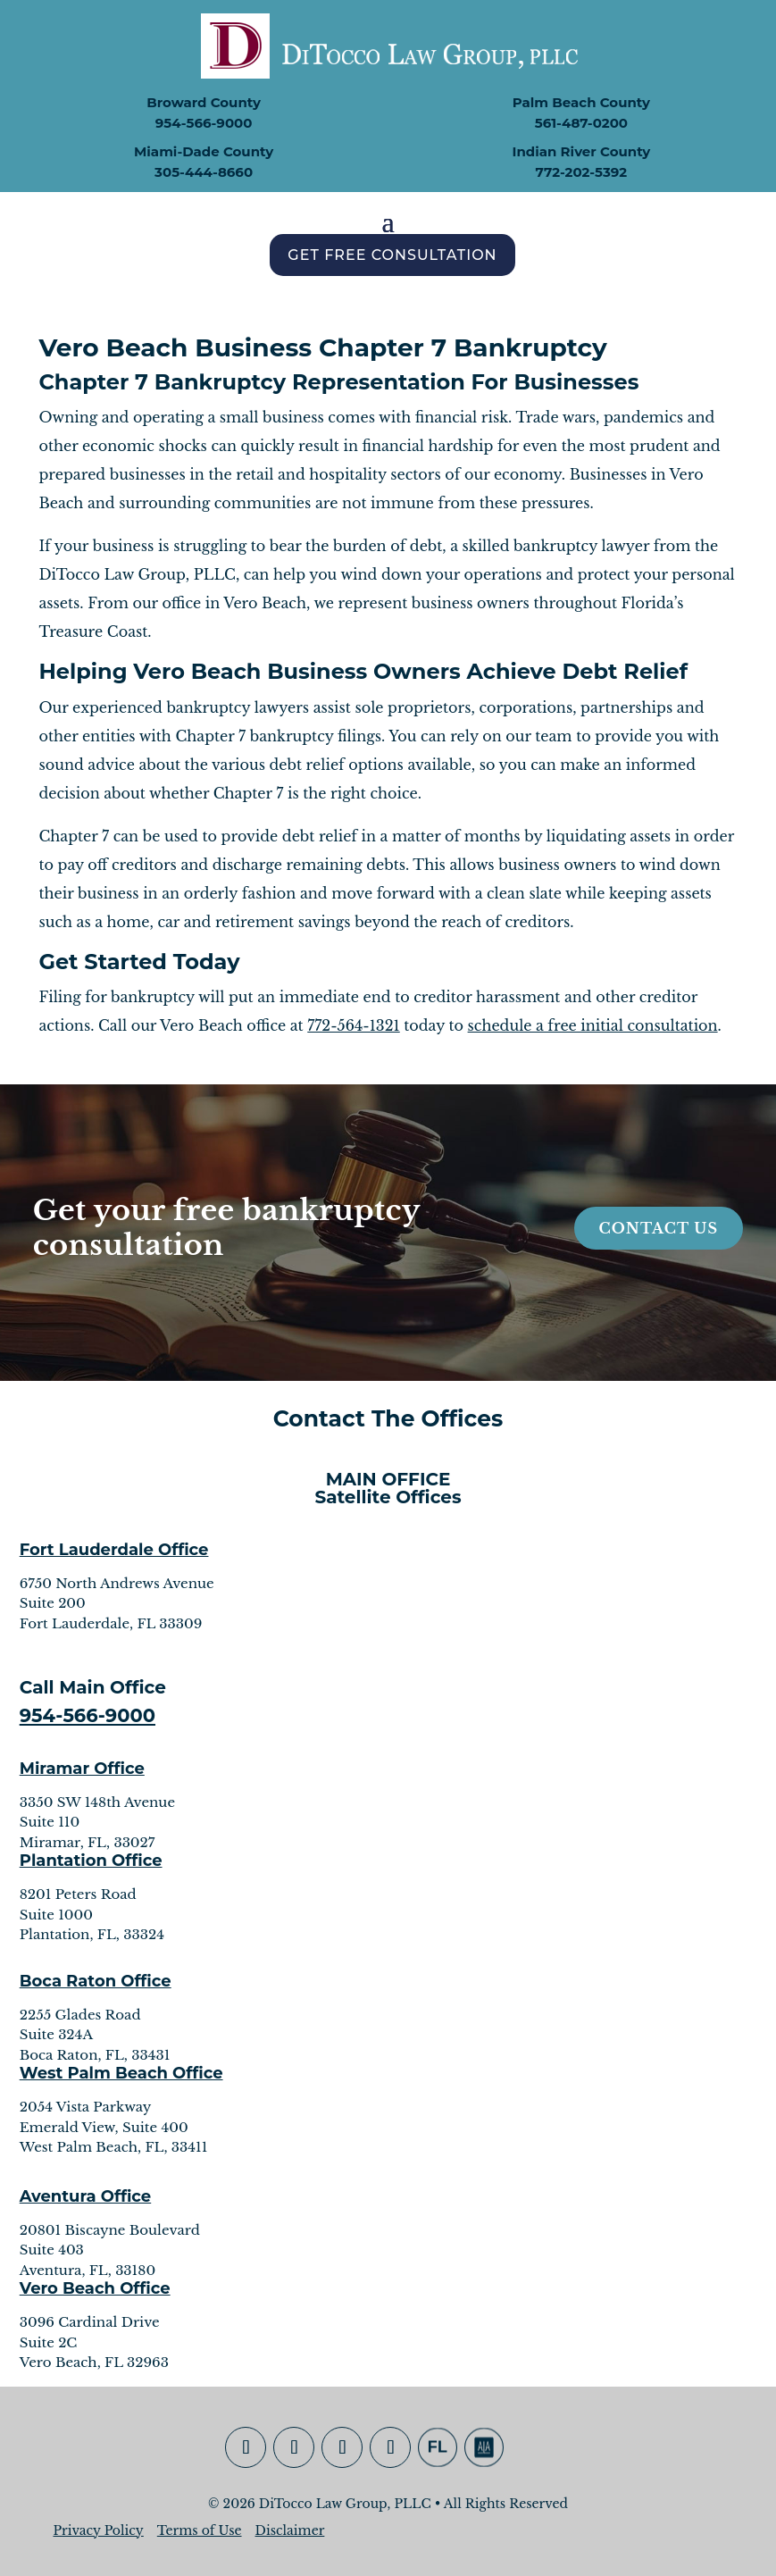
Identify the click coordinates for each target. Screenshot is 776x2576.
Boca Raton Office (95, 1981)
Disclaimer (290, 2530)
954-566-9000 (204, 122)
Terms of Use (199, 2530)
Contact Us (659, 1228)
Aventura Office (86, 2196)
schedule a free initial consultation (593, 1025)
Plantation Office (91, 1860)
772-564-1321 (353, 1025)
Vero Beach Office (95, 2288)
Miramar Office (82, 1768)
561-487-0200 (581, 122)
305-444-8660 (203, 171)
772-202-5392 (582, 171)
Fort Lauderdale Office (114, 1550)
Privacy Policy (98, 2530)
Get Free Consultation (392, 255)
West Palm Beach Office (121, 2073)
